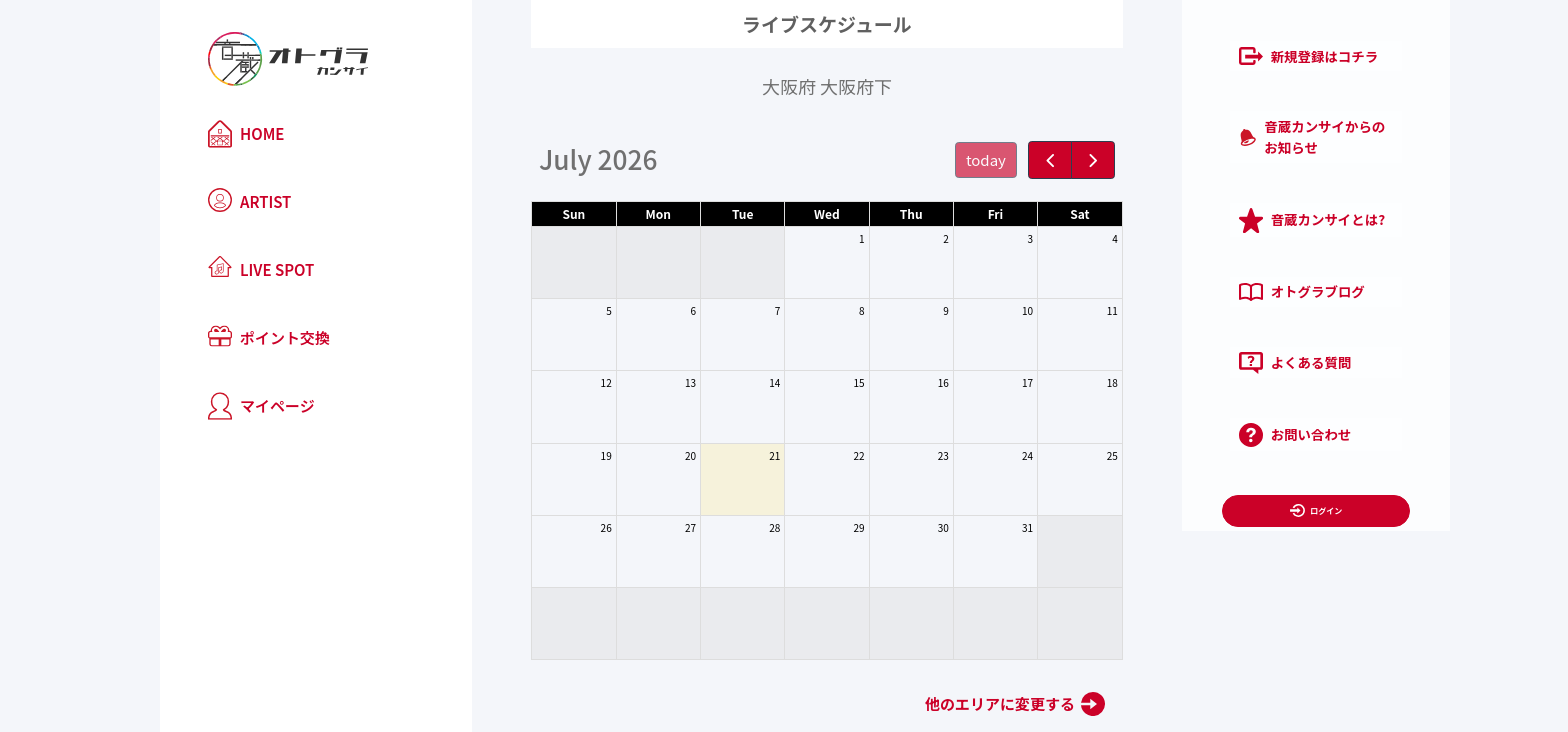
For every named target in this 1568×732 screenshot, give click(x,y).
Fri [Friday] (953, 213)
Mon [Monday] (615, 213)
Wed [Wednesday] (784, 213)
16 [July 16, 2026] (900, 382)
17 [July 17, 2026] (984, 382)
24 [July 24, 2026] (984, 455)
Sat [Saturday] (1036, 213)
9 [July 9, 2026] (903, 310)
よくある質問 (1202, 315)
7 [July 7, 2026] (735, 310)
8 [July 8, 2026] (819, 310)
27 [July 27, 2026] (647, 527)
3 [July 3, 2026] (988, 238)
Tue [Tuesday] (699, 213)
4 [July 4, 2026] (1072, 238)
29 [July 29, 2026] (816, 527)
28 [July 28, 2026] (731, 527)
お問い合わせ (1202, 378)
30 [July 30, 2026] (900, 527)
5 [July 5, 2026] (566, 310)
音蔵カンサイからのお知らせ (1251, 124)
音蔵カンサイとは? (1219, 188)
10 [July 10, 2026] (984, 310)
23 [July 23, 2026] (900, 455)
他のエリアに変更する (957, 703)
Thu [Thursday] (868, 213)
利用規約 (1176, 507)
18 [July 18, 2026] (1069, 382)
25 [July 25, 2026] (1069, 455)
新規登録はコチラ (1216, 61)
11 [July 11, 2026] (1069, 310)
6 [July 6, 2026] (651, 310)
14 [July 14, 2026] (731, 382)
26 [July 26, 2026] (563, 527)
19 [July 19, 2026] (563, 455)
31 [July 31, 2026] (984, 527)
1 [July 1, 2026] (819, 238)
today (943, 159)
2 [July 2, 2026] (903, 238)
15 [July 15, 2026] (816, 382)
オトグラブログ (1209, 252)
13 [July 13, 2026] (647, 382)
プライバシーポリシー (1292, 507)
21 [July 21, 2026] (731, 455)
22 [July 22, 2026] (816, 455)
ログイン (1232, 450)
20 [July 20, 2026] (647, 455)
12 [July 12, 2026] (563, 382)
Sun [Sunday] (530, 213)
